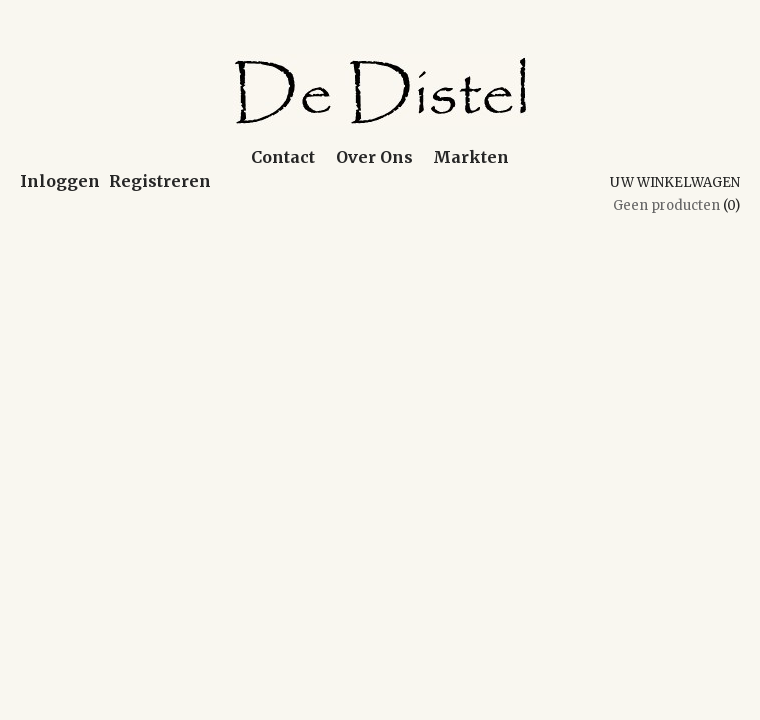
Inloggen (60, 181)
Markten (471, 157)
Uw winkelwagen (675, 182)
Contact (283, 157)
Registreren (160, 181)
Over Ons (374, 157)
